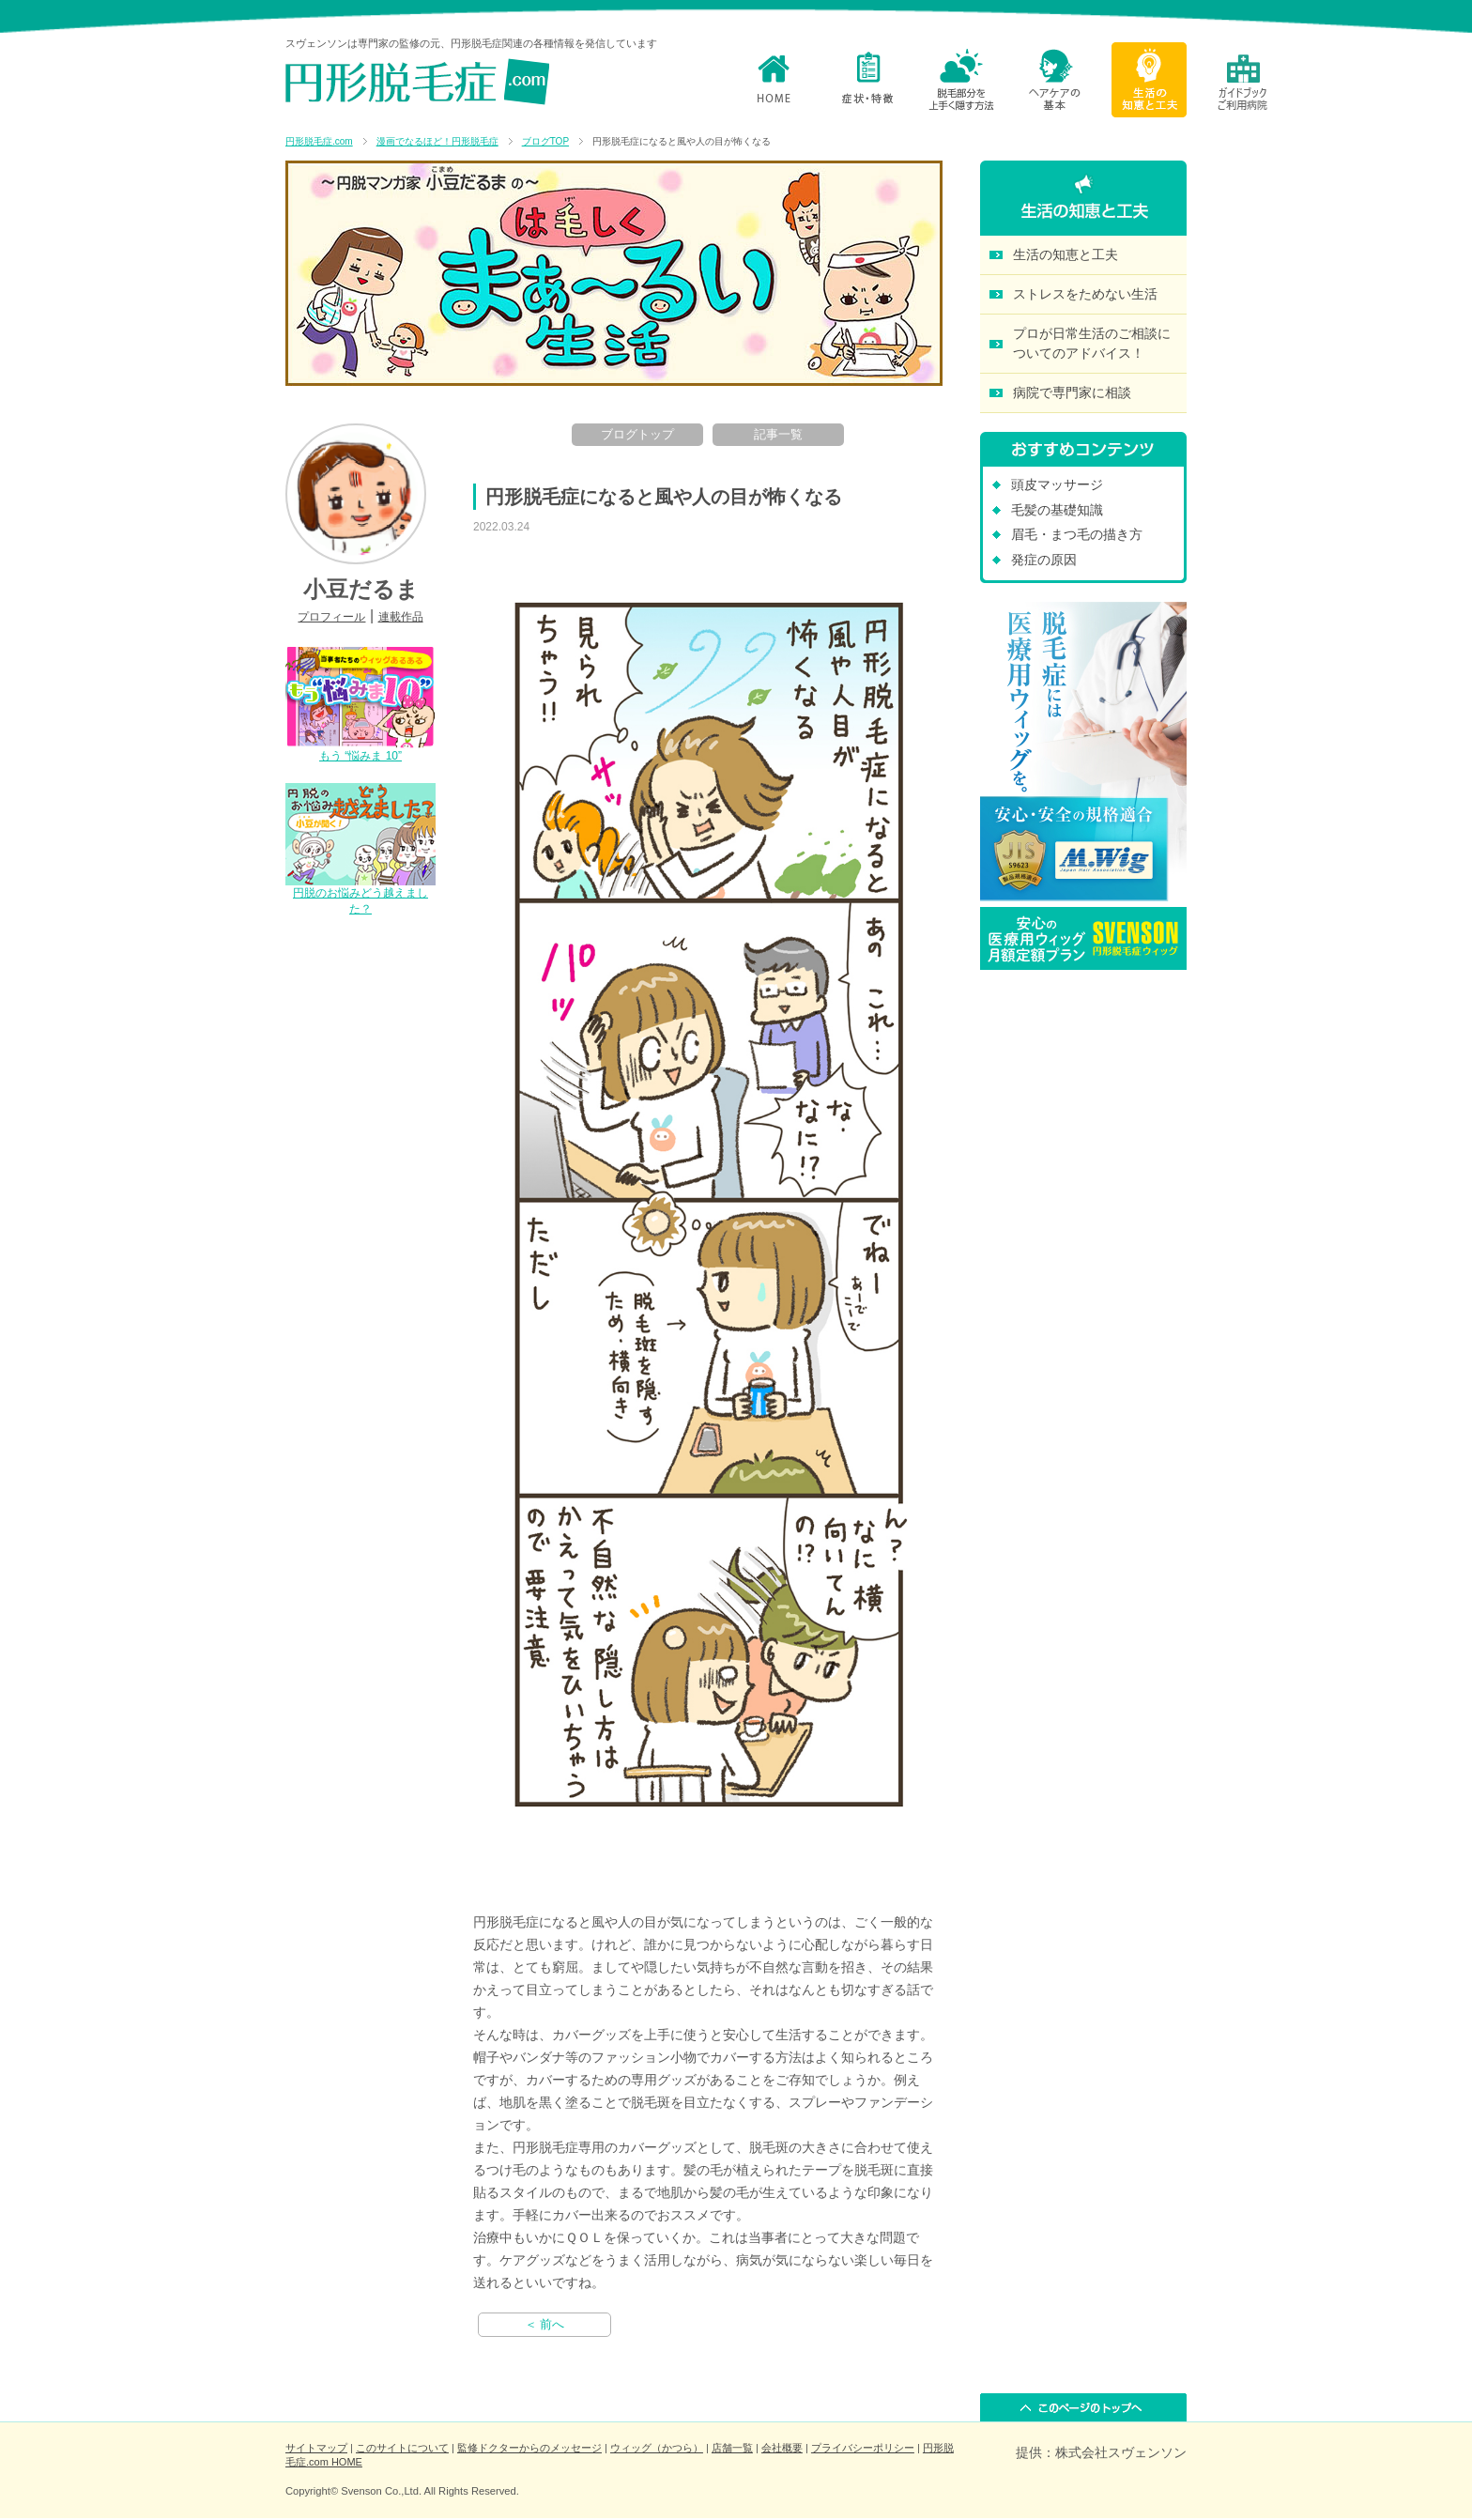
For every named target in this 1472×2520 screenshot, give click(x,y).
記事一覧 (778, 434)
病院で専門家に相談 (1072, 392)
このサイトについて (402, 2447)
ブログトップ (637, 434)
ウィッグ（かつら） (656, 2447)
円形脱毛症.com (319, 141)
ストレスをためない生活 (1085, 293)
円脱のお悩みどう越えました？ (360, 892)
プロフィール (331, 616)
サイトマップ (316, 2447)
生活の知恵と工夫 (1065, 254)
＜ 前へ (545, 2324)
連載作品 (400, 616)
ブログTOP (545, 141)
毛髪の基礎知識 (1057, 509)
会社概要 (782, 2447)
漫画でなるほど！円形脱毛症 (437, 141)
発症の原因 (1044, 559)
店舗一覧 (732, 2447)
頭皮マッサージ (1057, 484)
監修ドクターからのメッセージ (529, 2447)
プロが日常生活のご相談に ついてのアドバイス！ (1092, 343)
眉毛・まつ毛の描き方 (1076, 534)
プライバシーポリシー (862, 2447)
